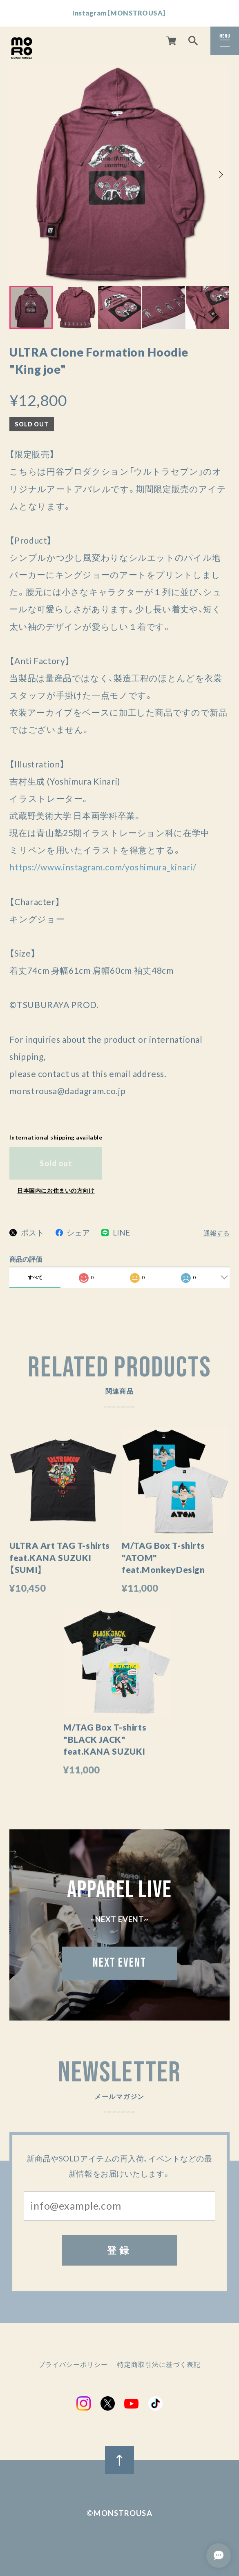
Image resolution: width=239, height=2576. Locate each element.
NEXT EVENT (119, 1964)
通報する (216, 1233)
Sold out (56, 1163)
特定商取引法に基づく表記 (159, 2365)
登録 (119, 2250)
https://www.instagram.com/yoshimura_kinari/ (102, 867)
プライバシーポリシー (73, 2365)
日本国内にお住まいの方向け (55, 1190)
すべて (35, 1277)
